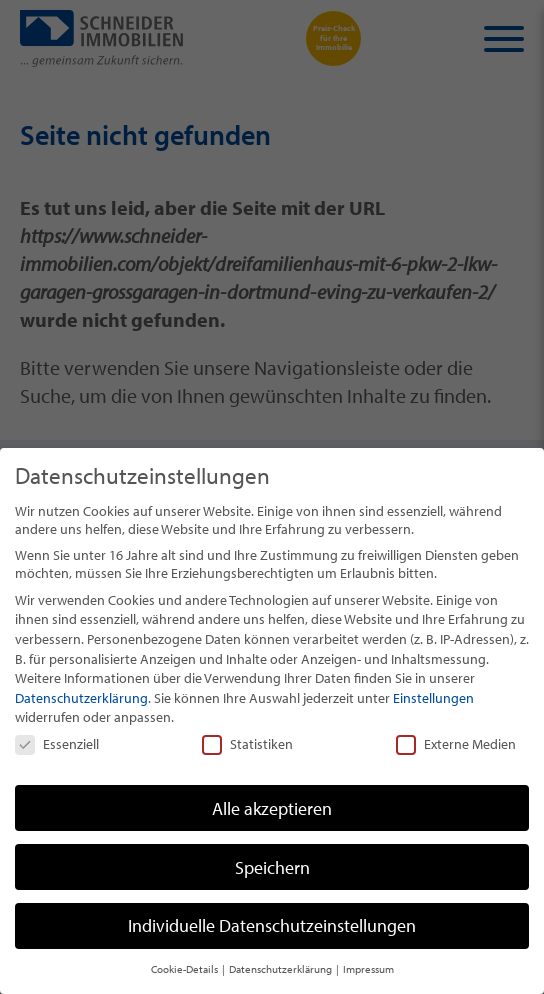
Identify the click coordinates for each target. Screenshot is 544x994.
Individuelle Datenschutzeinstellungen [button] (272, 925)
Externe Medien (456, 744)
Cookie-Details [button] (185, 969)
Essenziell (57, 744)
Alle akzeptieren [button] (272, 808)
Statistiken (247, 744)
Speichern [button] (272, 867)
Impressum (368, 969)
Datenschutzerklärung (81, 698)
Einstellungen (433, 698)
